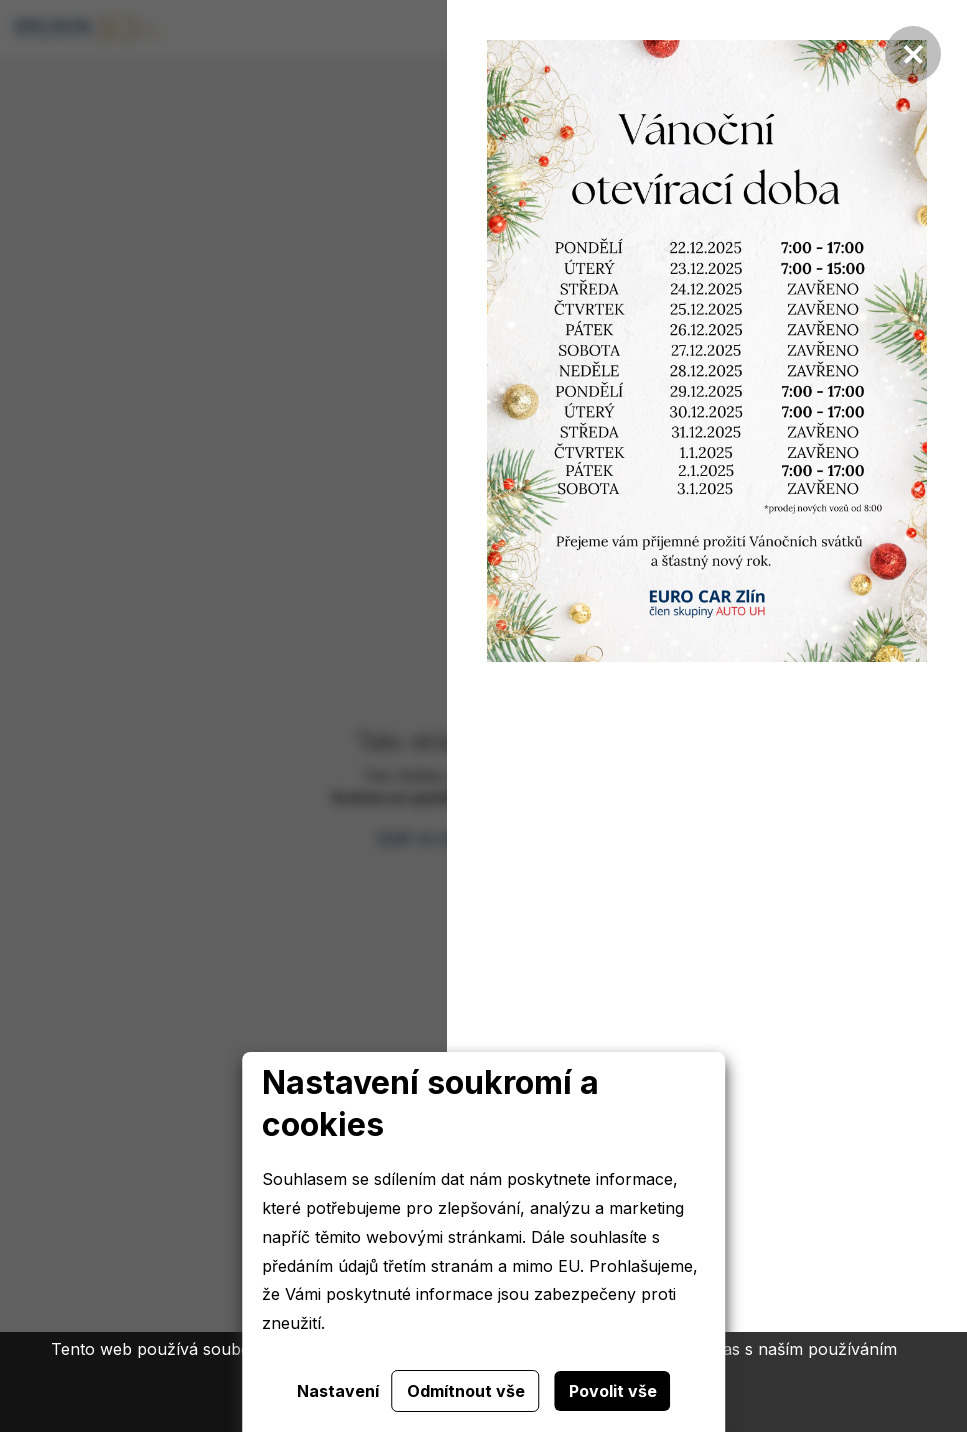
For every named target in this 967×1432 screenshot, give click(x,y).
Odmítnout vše (466, 1391)
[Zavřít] (913, 54)
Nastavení (338, 1391)
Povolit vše (613, 1391)
